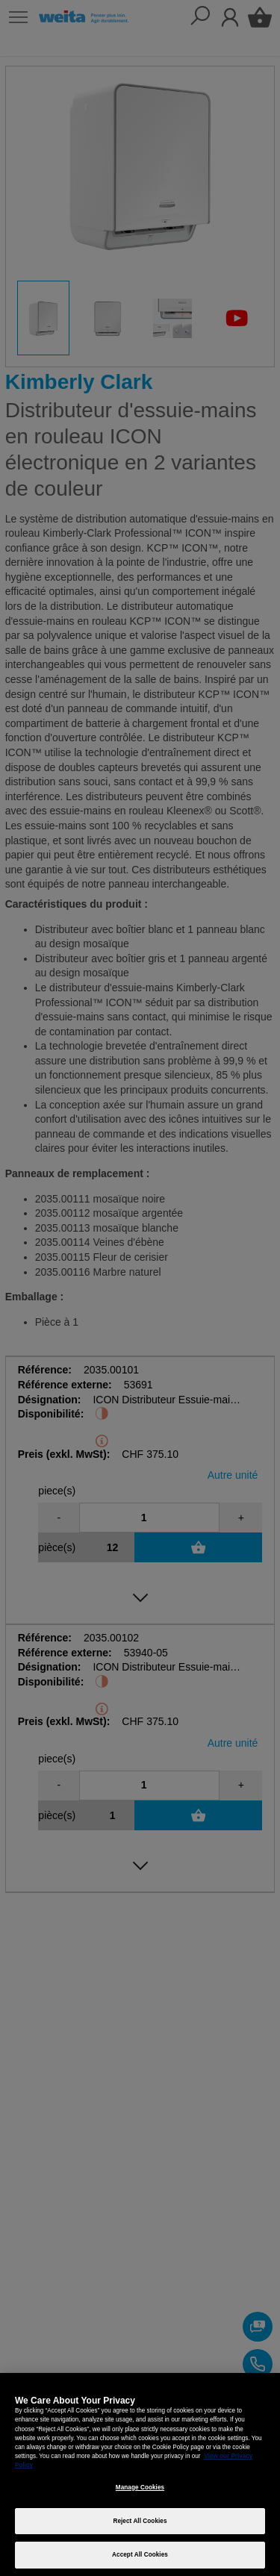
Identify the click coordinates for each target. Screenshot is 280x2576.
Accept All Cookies (140, 2554)
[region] (140, 2474)
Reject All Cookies (140, 2521)
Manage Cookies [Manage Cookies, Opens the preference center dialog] (140, 2487)
